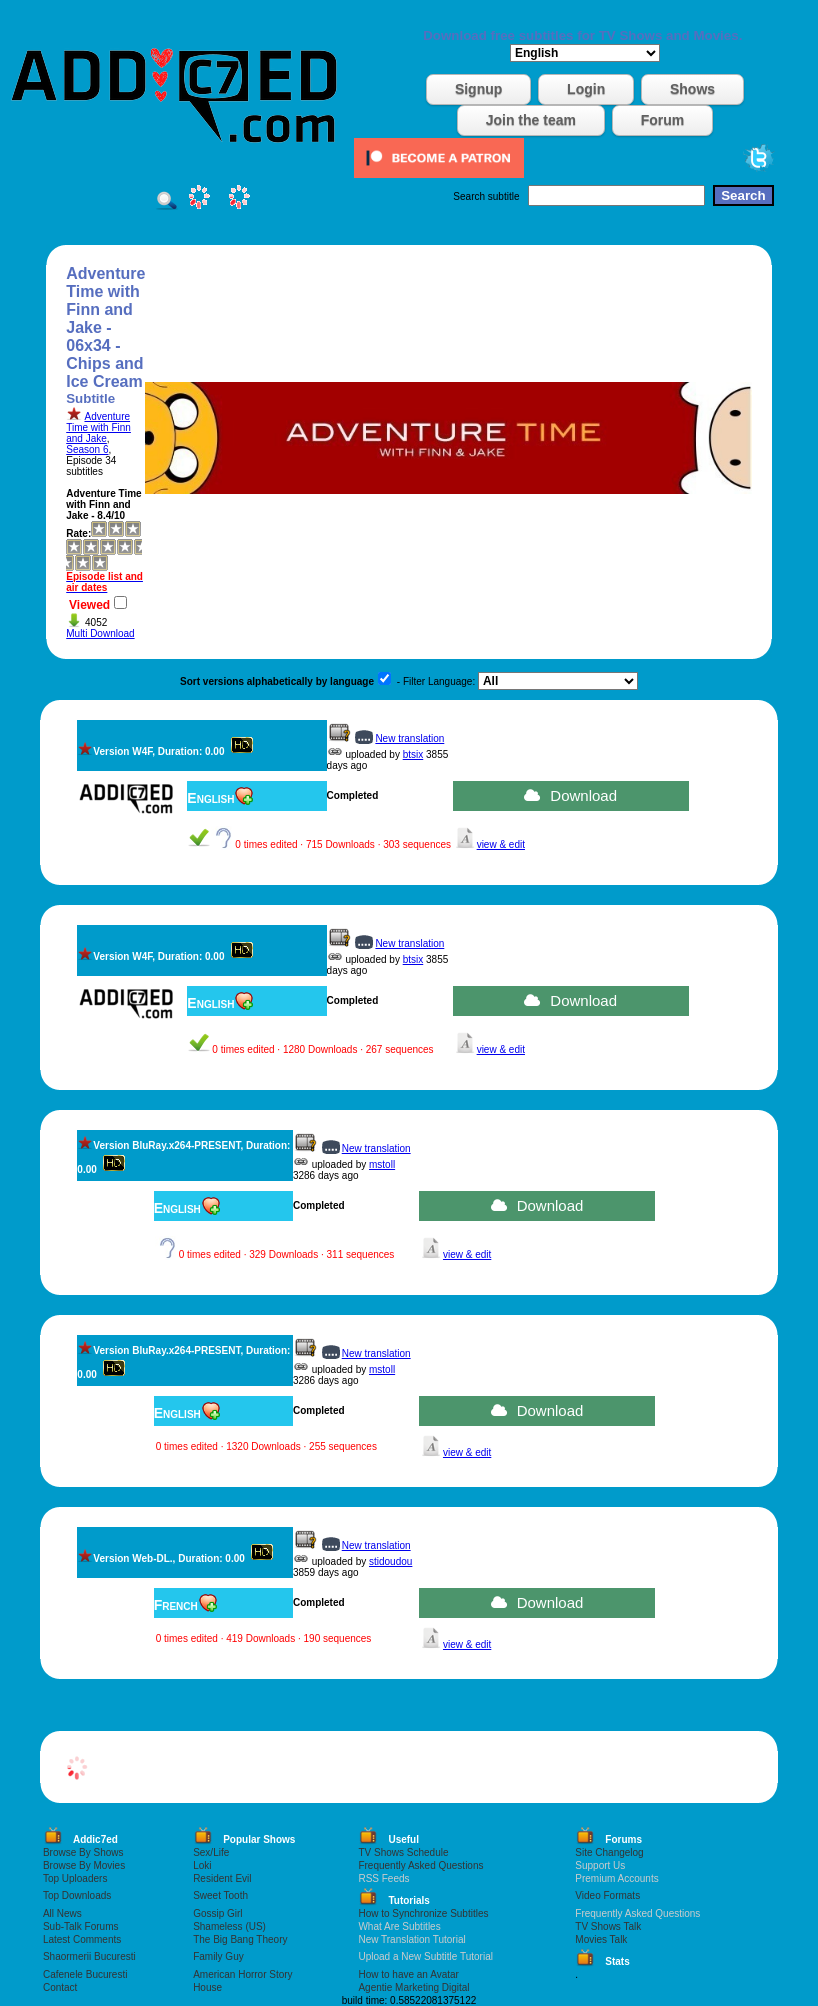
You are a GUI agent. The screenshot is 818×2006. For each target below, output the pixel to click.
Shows (692, 89)
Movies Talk (601, 1939)
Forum (663, 120)
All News (62, 1913)
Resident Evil (222, 1878)
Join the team (531, 120)
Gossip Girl (217, 1913)
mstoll (382, 1164)
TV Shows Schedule (403, 1852)
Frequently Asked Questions (420, 1865)
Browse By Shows (83, 1852)
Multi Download (100, 633)
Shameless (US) (229, 1926)
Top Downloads (77, 1895)
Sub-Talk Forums (81, 1926)
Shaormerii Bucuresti (89, 1956)
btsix (413, 754)
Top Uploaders (75, 1878)
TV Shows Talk (608, 1926)
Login (586, 89)
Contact (60, 1987)
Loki (202, 1865)
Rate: (78, 533)
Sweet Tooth (220, 1895)
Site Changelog (609, 1852)
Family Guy (218, 1956)
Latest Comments (82, 1939)
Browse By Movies (84, 1865)
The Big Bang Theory (240, 1939)
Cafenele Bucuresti (85, 1974)
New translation (409, 738)
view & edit (501, 844)
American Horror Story (242, 1974)
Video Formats (607, 1895)
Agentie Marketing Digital (413, 1987)
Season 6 (87, 449)
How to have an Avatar (408, 1974)
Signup (478, 89)
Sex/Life (211, 1852)
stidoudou (390, 1561)
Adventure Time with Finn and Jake (98, 427)
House (207, 1987)
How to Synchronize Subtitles (423, 1913)
